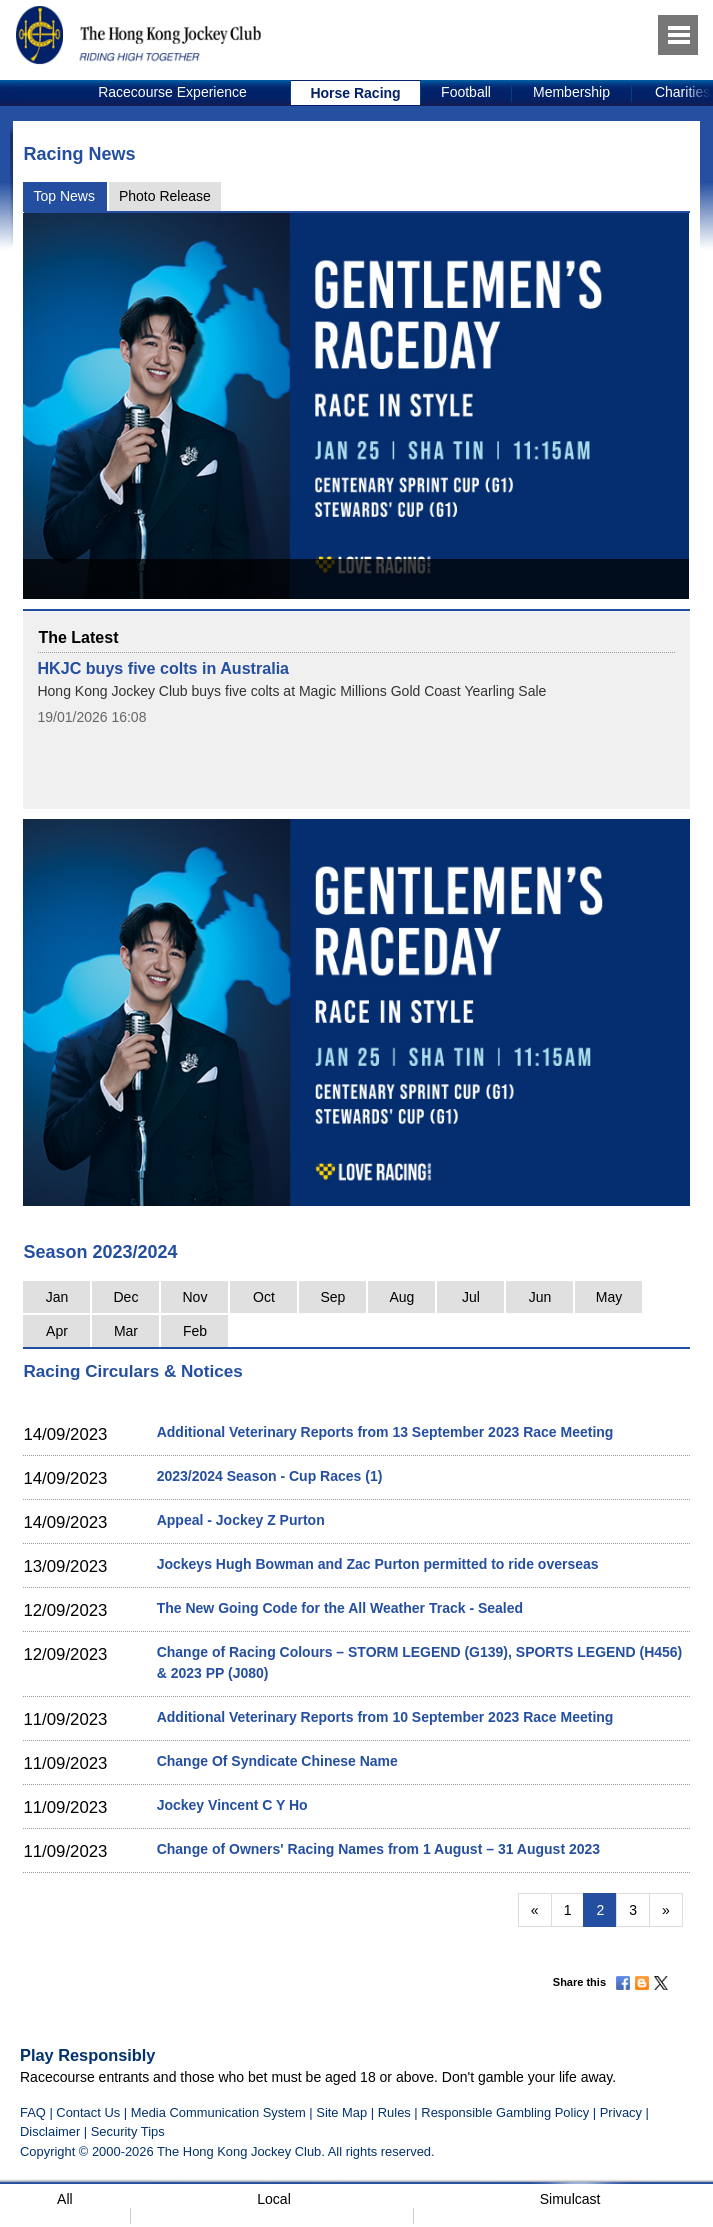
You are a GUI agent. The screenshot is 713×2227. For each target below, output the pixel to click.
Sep (332, 1297)
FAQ (33, 2112)
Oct (264, 1297)
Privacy (621, 2112)
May (609, 1297)
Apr (57, 1331)
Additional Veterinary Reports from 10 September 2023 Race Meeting (385, 1717)
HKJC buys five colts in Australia (163, 668)
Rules (396, 2112)
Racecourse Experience (172, 92)
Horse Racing (355, 93)
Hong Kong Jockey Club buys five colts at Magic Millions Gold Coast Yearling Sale (291, 691)
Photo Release (165, 196)
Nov (195, 1297)
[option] (173, 93)
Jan (57, 1297)
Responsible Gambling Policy (505, 2112)
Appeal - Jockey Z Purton (241, 1520)
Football (466, 92)
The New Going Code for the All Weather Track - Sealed (340, 1608)
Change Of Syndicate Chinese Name (277, 1761)
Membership (571, 92)
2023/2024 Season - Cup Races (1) (270, 1476)
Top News (63, 196)
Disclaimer (50, 2131)
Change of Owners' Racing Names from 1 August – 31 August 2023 (378, 1849)
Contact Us (88, 2112)
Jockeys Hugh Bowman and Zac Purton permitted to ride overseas (378, 1564)
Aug (401, 1297)
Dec (126, 1297)
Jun (540, 1297)
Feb (195, 1331)
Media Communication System (218, 2112)
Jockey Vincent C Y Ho (232, 1805)
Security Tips (128, 2131)
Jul (471, 1297)
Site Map (341, 2112)
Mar (126, 1331)
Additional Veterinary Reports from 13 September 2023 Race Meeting (385, 1432)
